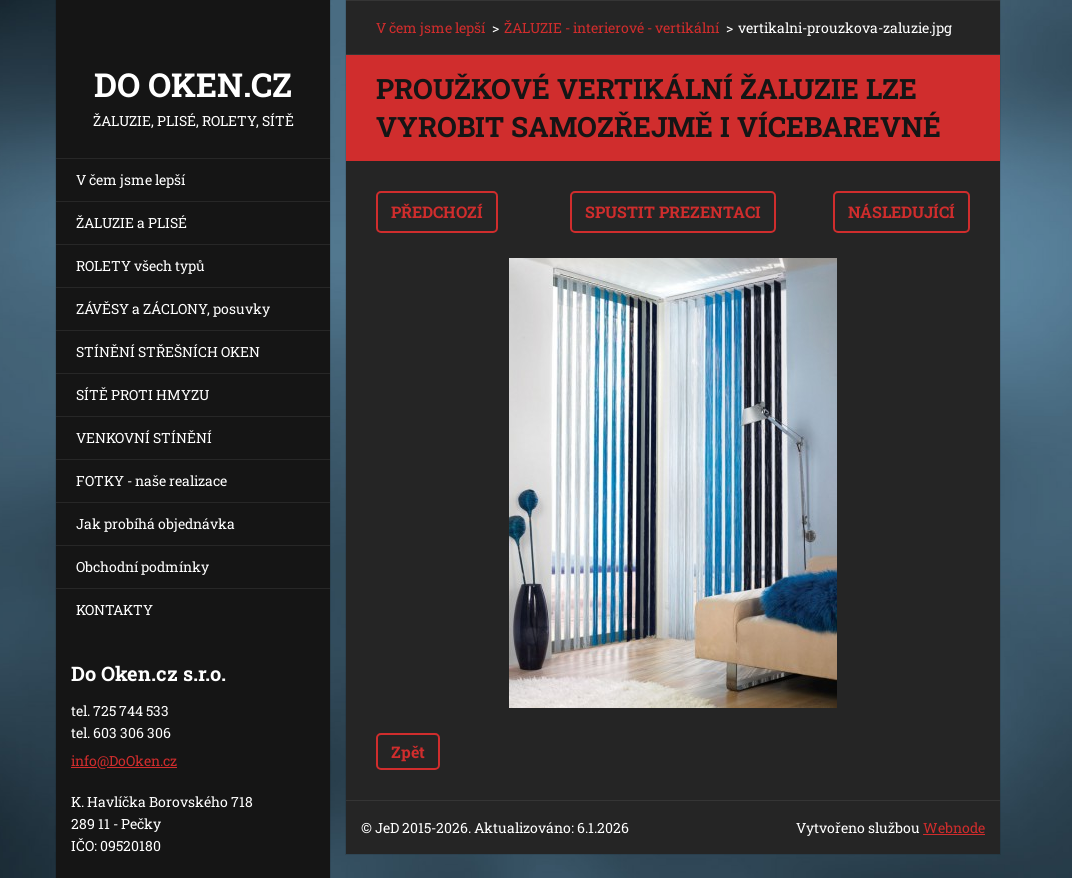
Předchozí (437, 211)
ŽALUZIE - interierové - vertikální (611, 27)
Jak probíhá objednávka (155, 523)
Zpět (408, 751)
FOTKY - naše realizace (151, 480)
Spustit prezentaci (673, 211)
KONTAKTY (114, 609)
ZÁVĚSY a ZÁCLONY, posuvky (173, 308)
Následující (901, 211)
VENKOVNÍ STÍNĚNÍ (144, 437)
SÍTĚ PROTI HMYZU (142, 394)
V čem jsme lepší (130, 179)
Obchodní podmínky (142, 566)
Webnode (954, 827)
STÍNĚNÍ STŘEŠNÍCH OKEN (168, 351)
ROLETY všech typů (140, 265)
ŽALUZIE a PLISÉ (131, 222)
